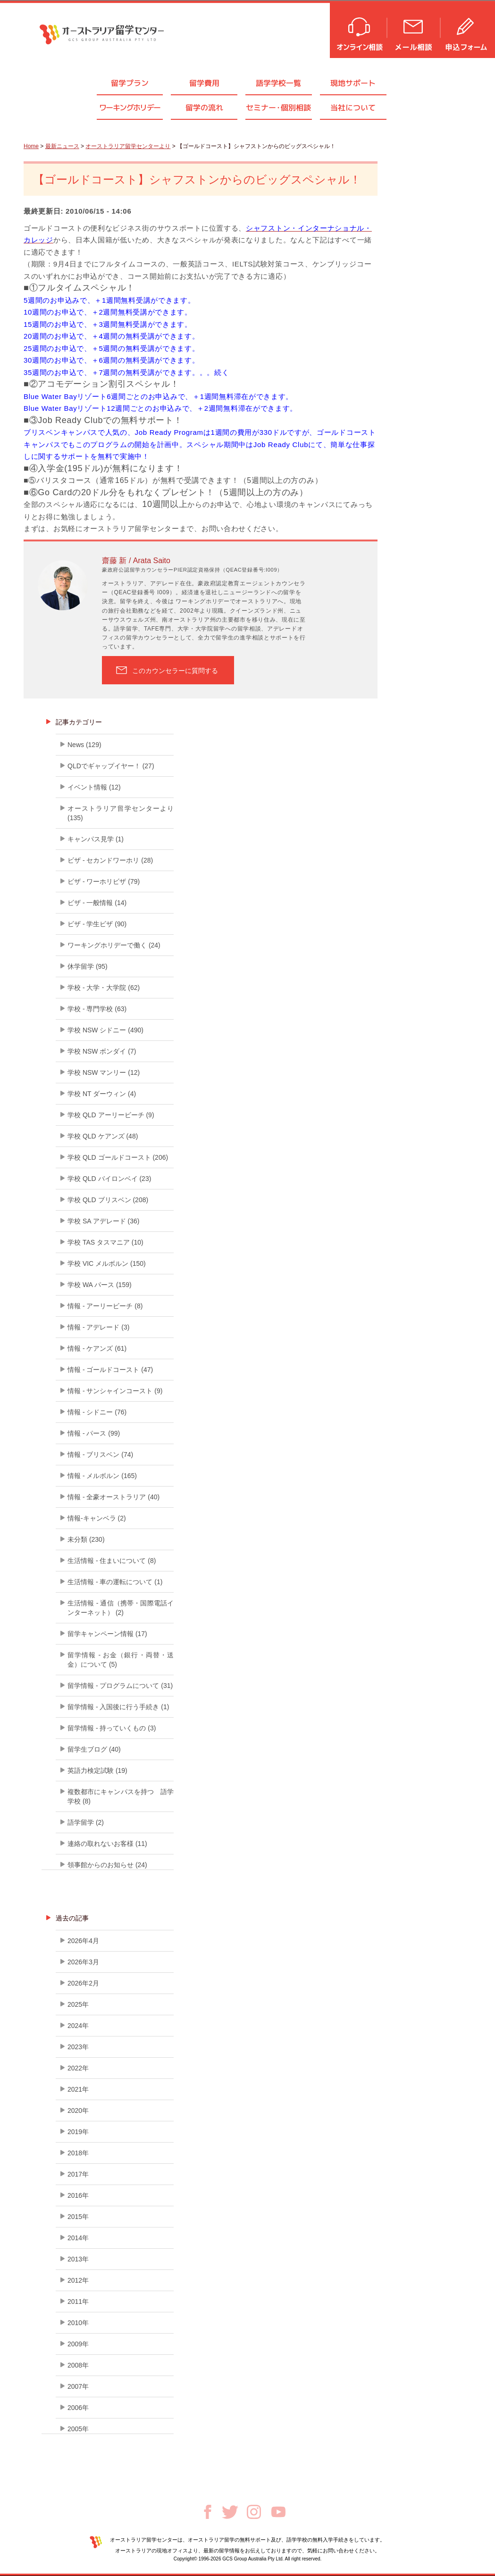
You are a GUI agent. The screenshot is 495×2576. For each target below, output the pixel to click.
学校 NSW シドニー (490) (105, 1030)
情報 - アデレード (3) (98, 1327)
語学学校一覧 (278, 83)
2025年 (78, 2004)
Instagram (254, 2512)
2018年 (78, 2153)
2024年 (78, 2025)
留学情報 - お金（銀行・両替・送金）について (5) (120, 1659)
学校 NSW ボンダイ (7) (101, 1051)
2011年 (78, 2301)
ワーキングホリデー (129, 107)
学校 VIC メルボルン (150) (106, 1263)
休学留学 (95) (87, 966)
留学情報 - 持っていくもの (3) (111, 1728)
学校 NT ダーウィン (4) (101, 1093)
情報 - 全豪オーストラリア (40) (113, 1497)
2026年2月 (83, 1983)
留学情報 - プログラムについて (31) (120, 1685)
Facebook (208, 2512)
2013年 (78, 2259)
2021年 (78, 2089)
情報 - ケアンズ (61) (96, 1348)
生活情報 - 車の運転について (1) (114, 1582)
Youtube (278, 2512)
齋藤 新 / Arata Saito (136, 561)
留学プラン (130, 83)
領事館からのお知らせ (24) (107, 1865)
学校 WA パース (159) (99, 1284)
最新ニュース (62, 146)
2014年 (78, 2238)
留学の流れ (204, 107)
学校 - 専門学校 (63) (96, 1009)
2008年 (78, 2365)
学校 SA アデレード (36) (103, 1221)
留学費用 (204, 83)
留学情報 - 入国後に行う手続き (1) (118, 1707)
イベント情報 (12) (94, 787)
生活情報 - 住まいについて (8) (111, 1560)
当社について (353, 107)
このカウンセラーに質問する (175, 670)
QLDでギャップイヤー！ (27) (110, 766)
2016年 (78, 2195)
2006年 (78, 2407)
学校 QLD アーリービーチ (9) (110, 1115)
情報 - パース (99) (93, 1433)
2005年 (78, 2429)
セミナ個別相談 (278, 107)
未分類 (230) (86, 1539)
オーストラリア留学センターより (127, 146)
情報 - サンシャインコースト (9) (114, 1391)
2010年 (78, 2323)
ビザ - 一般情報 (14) (96, 902)
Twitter (230, 2512)
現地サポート (353, 83)
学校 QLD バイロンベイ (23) (109, 1178)
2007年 (78, 2386)
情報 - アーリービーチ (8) (105, 1306)
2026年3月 (83, 1962)
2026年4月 (83, 1940)
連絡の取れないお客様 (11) (107, 1843)
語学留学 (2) (85, 1822)
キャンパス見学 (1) (95, 839)
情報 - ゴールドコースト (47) (110, 1369)
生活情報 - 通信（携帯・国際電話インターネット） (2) (120, 1607)
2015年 (78, 2216)
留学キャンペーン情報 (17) (107, 1633)
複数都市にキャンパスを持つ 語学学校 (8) (120, 1796)
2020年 (78, 2110)
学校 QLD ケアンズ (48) (102, 1136)
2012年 (78, 2280)
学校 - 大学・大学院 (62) (103, 987)
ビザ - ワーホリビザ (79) (103, 881)
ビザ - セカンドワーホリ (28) (110, 860)
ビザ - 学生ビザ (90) (96, 924)
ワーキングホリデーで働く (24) (113, 945)
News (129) (84, 744)
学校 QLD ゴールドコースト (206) (117, 1157)
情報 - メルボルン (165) (102, 1475)
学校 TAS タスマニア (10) (105, 1242)
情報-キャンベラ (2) (96, 1518)
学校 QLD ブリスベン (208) (107, 1200)
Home (31, 146)
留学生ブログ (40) (94, 1749)
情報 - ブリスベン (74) (100, 1454)
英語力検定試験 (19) (97, 1770)
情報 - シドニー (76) (96, 1412)
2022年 (78, 2068)
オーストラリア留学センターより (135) (120, 813)
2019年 (78, 2132)
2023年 (78, 2047)
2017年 (78, 2174)
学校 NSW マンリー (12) (103, 1072)
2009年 (78, 2344)
